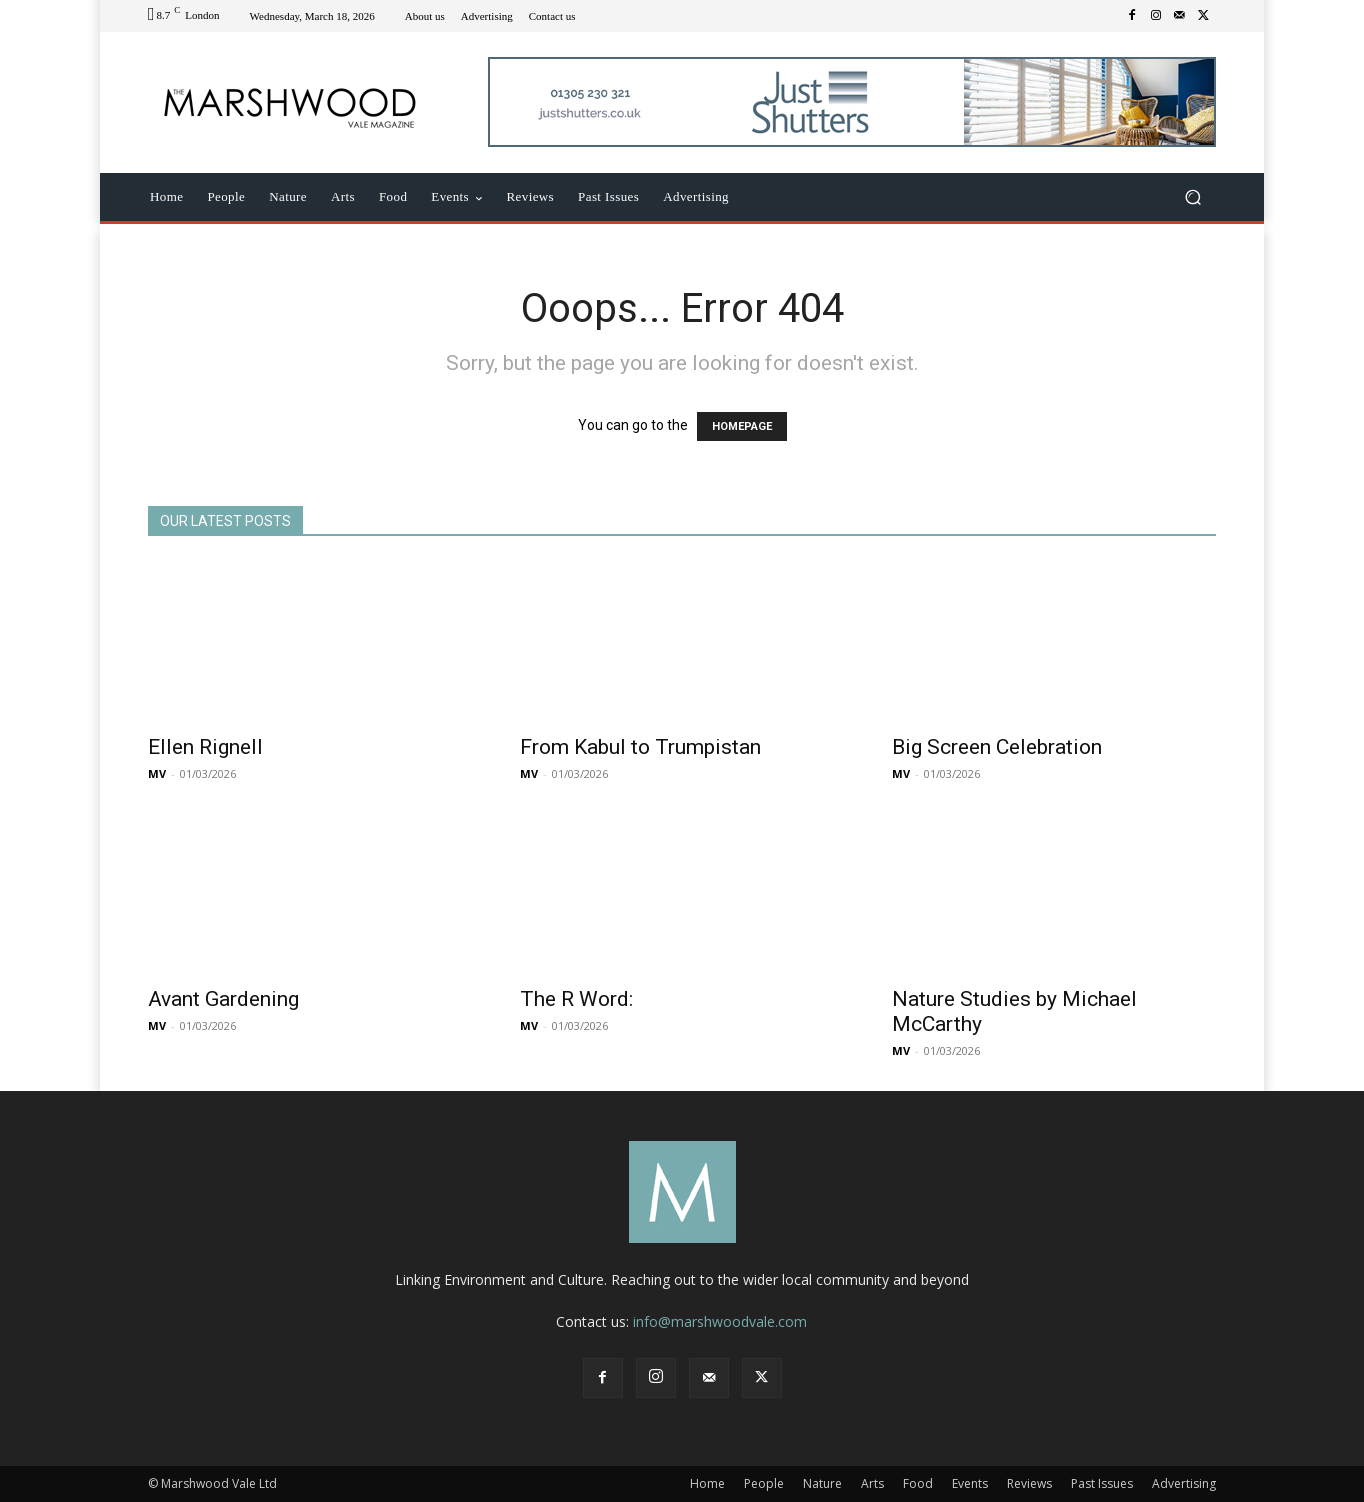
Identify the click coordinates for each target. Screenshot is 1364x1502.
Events (970, 1483)
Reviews (1029, 1483)
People (764, 1483)
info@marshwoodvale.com (720, 1321)
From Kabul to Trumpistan (640, 747)
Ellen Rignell (205, 747)
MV (157, 773)
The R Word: (576, 999)
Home (707, 1483)
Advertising (1184, 1483)
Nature (822, 1483)
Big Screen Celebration (997, 747)
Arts (872, 1483)
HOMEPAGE (742, 426)
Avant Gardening (223, 999)
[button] (1192, 197)
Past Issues (1102, 1483)
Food (918, 1483)
